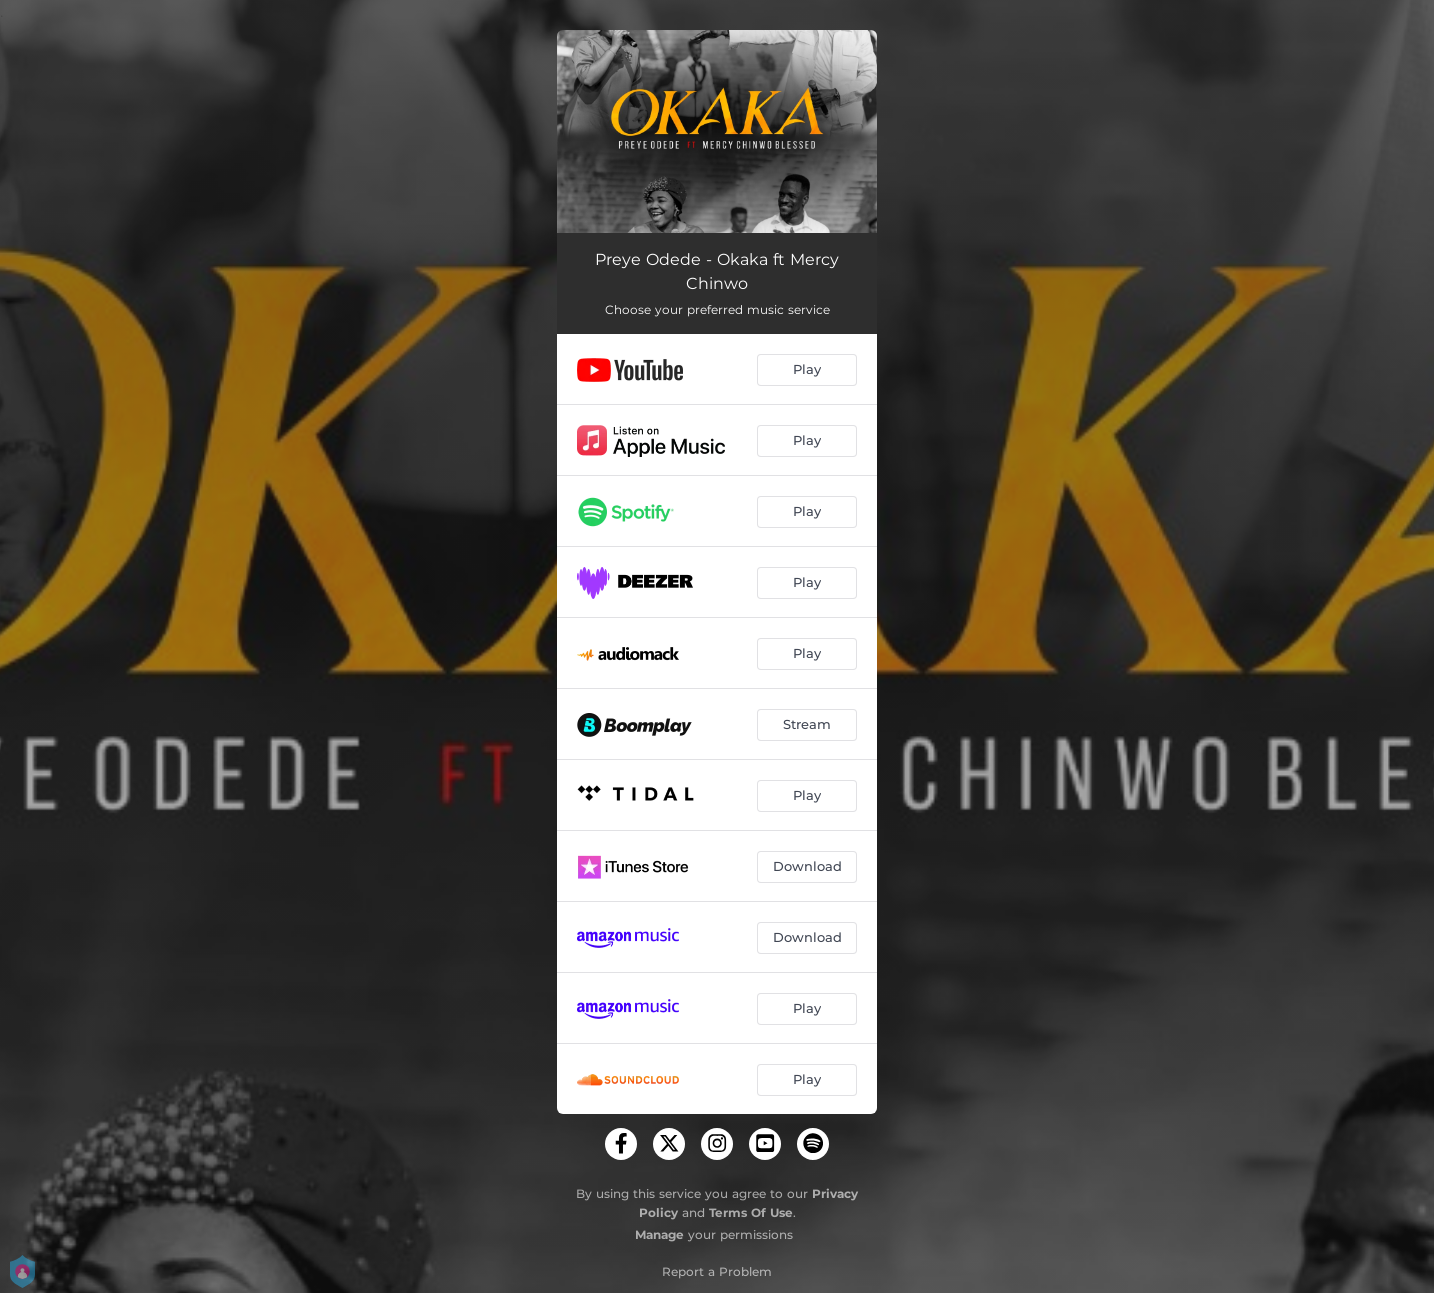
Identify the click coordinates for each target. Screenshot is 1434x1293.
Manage (659, 1234)
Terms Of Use (751, 1212)
